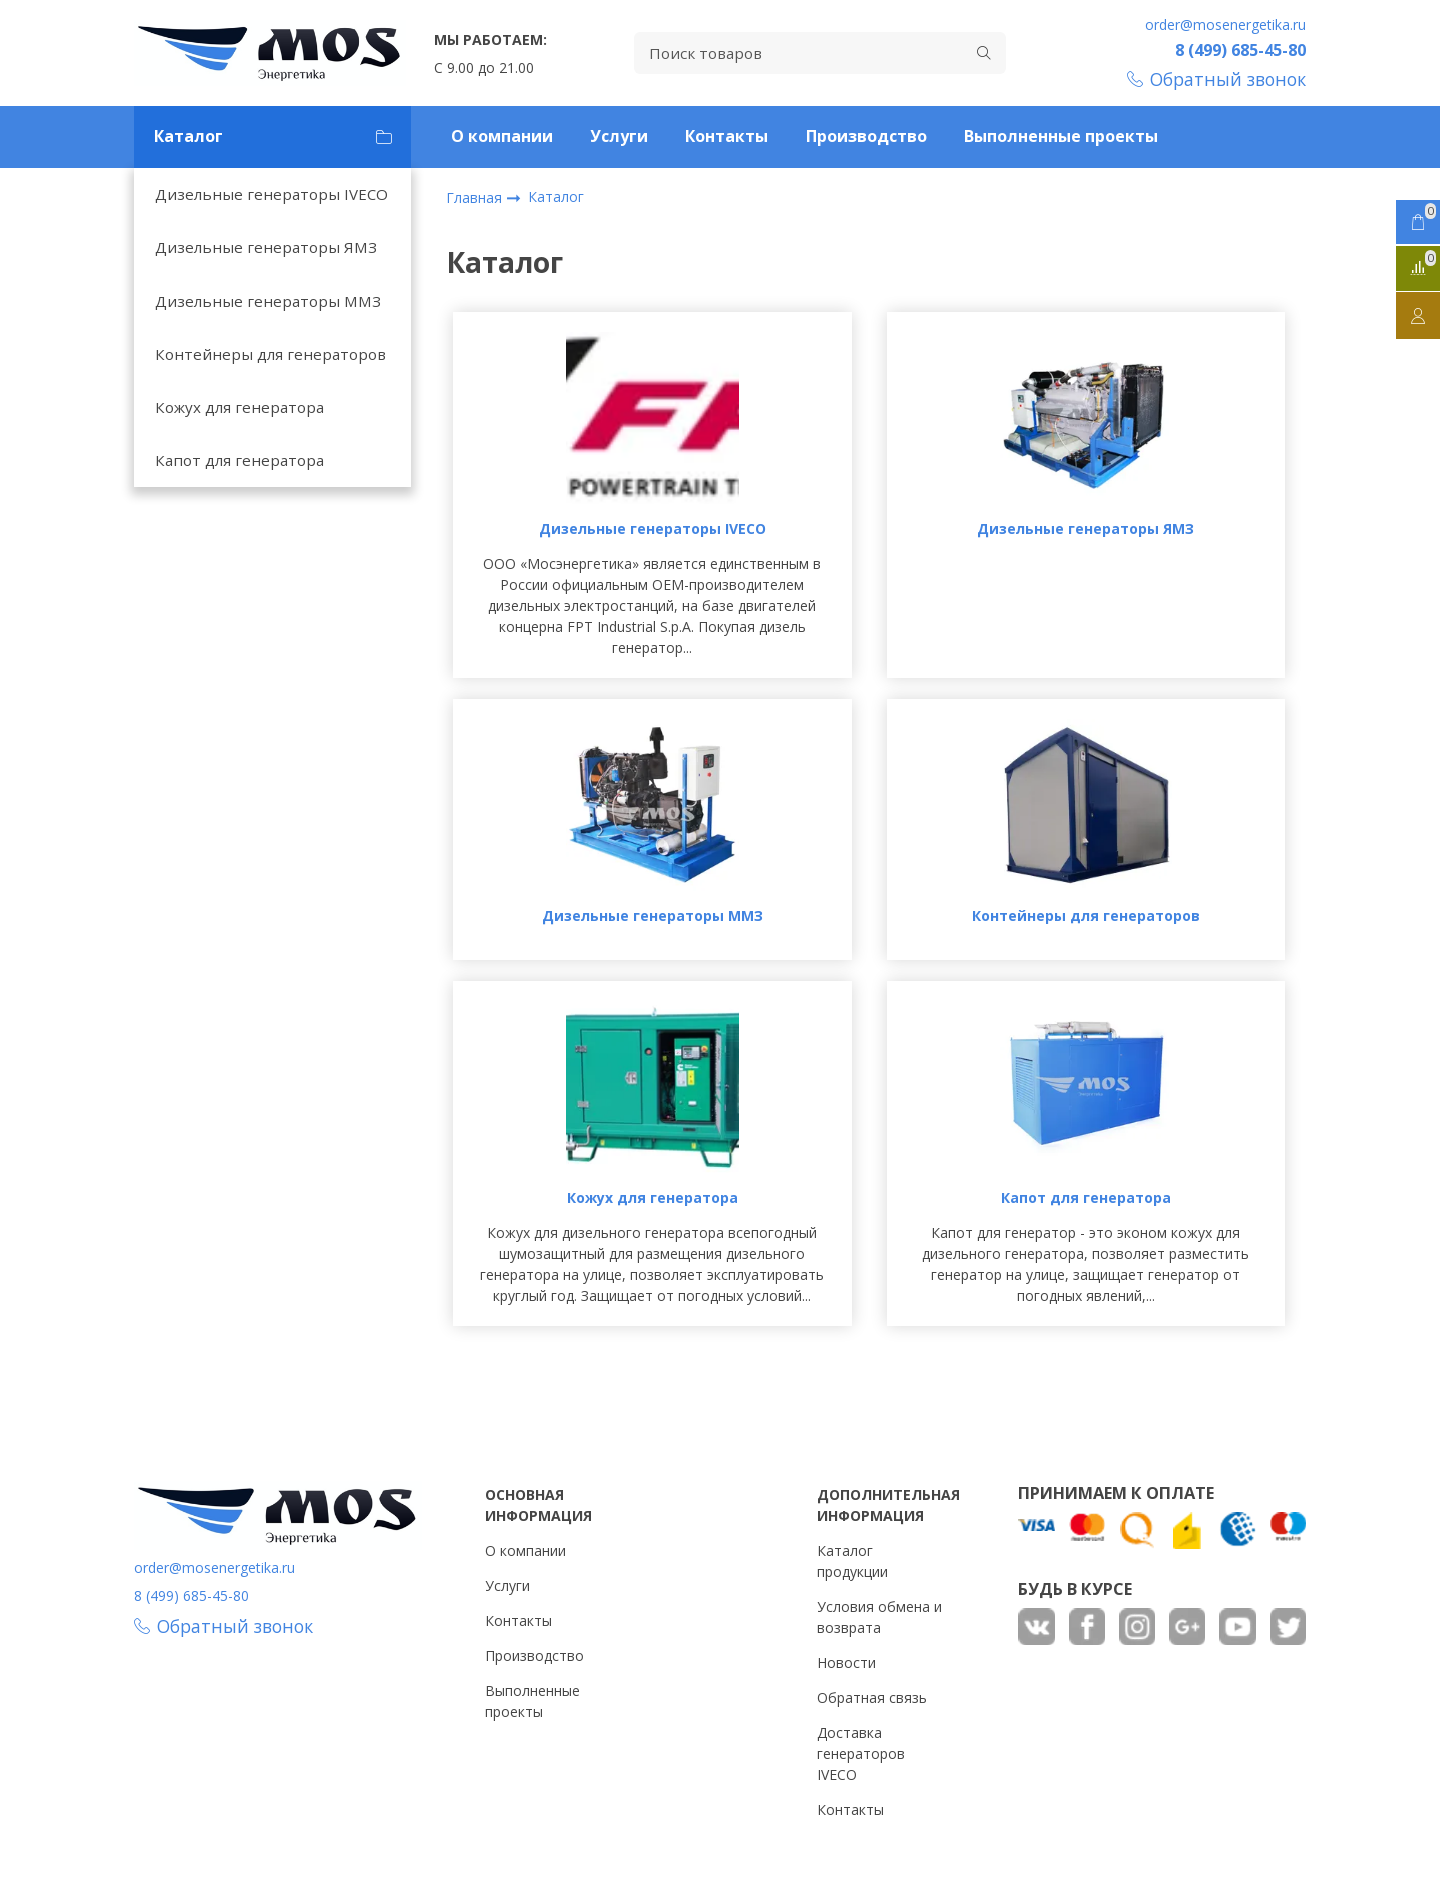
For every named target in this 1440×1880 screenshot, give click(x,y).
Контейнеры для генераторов (270, 354)
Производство (866, 136)
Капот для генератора (239, 460)
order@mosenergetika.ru (1225, 24)
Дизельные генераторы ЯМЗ (266, 247)
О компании (502, 136)
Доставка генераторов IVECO (861, 1753)
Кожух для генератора (239, 407)
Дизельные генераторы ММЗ (268, 301)
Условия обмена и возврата (879, 1617)
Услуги (619, 136)
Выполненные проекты (1061, 136)
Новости (846, 1662)
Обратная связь (872, 1697)
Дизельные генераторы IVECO (271, 194)
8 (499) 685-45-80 (1240, 50)
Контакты (726, 136)
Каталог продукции (852, 1561)
